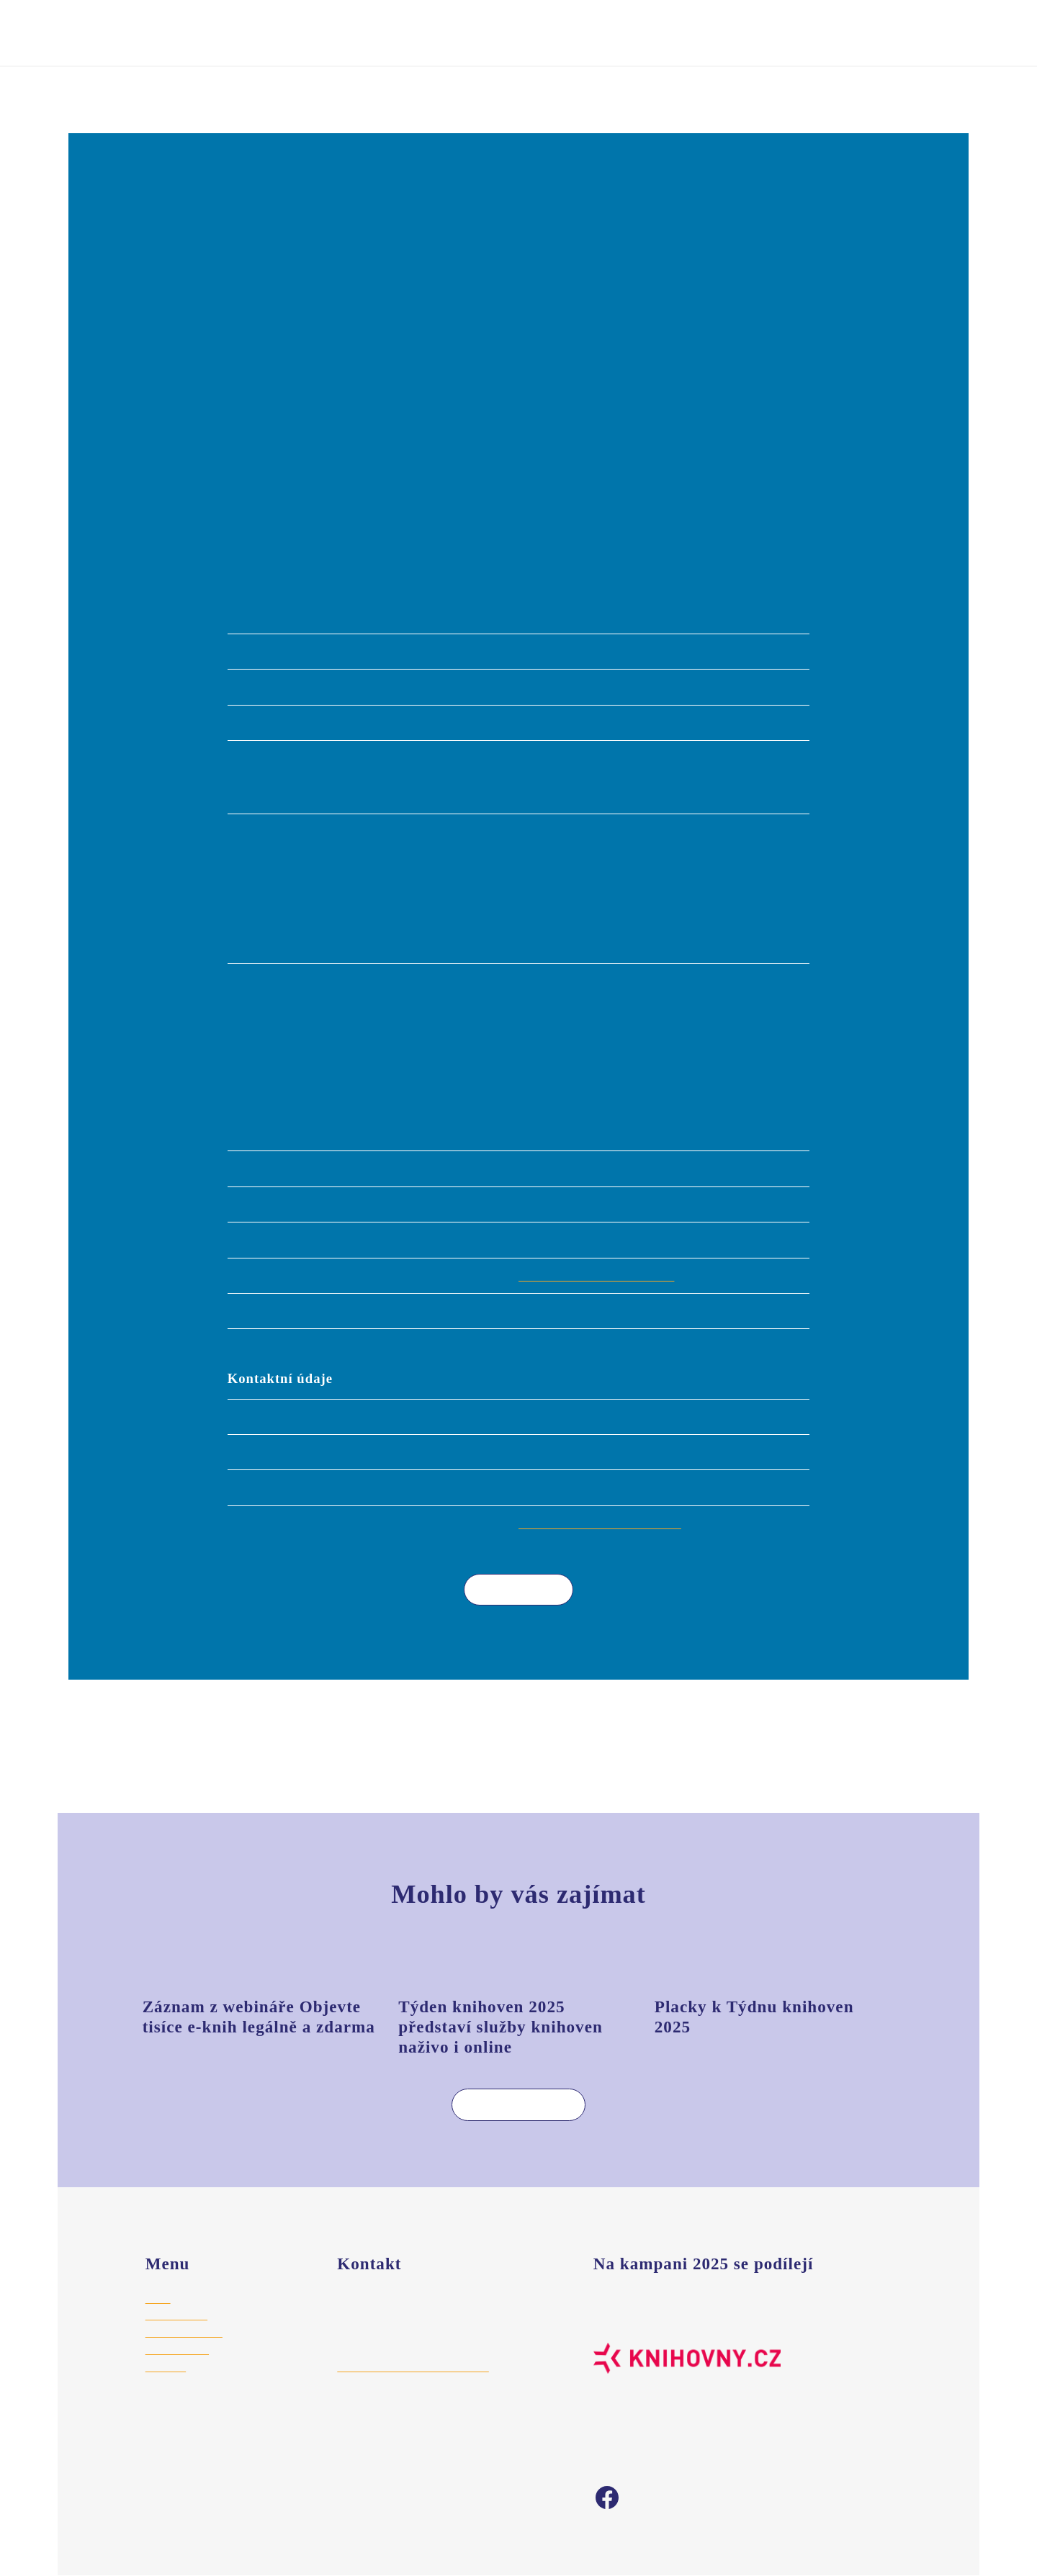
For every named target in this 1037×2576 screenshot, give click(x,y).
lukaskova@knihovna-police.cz (603, 1523)
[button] (518, 338)
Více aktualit (507, 2104)
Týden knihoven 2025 (209, 32)
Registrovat (628, 32)
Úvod (81, 91)
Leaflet (885, 561)
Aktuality (166, 2366)
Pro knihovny (176, 2314)
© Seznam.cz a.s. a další (932, 561)
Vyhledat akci (745, 32)
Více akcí (508, 1589)
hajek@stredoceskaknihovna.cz (412, 2366)
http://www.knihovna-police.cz (602, 1275)
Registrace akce (184, 2332)
